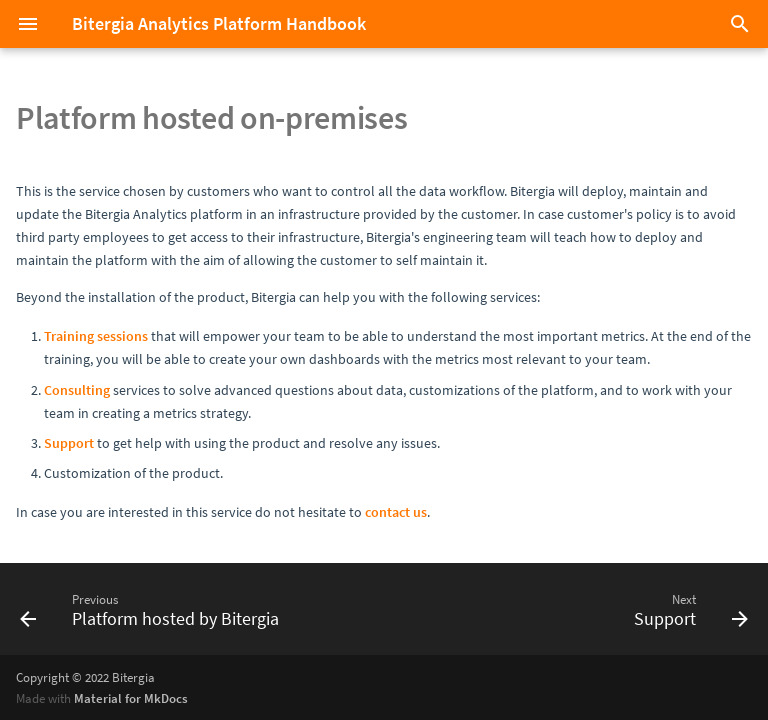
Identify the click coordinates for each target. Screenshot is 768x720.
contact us (396, 512)
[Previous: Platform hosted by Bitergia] (153, 609)
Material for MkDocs (131, 698)
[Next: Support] (687, 609)
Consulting (77, 390)
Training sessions (96, 336)
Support (69, 443)
